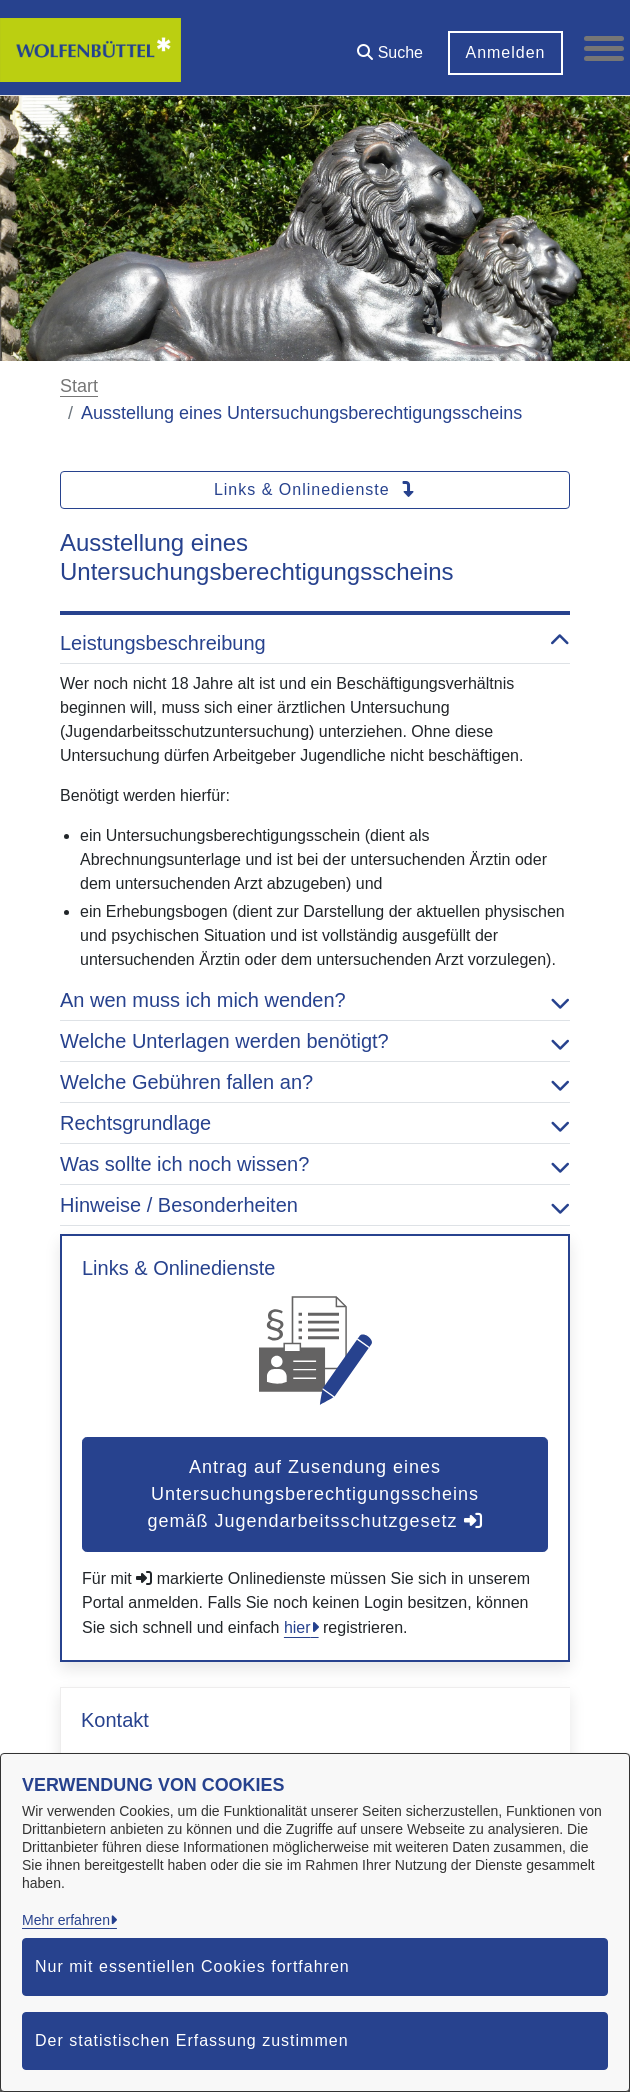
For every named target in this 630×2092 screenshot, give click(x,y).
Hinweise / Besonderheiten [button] (315, 1205)
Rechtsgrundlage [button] (315, 1123)
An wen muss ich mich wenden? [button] (315, 1000)
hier (297, 1627)
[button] (390, 45)
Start (79, 386)
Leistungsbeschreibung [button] (315, 643)
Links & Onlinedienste (315, 489)
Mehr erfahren (66, 1920)
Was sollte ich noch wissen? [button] (315, 1164)
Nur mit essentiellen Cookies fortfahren (192, 1966)
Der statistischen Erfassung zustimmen (192, 2040)
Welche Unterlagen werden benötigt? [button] (315, 1041)
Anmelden (505, 52)
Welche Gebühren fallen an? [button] (315, 1082)
